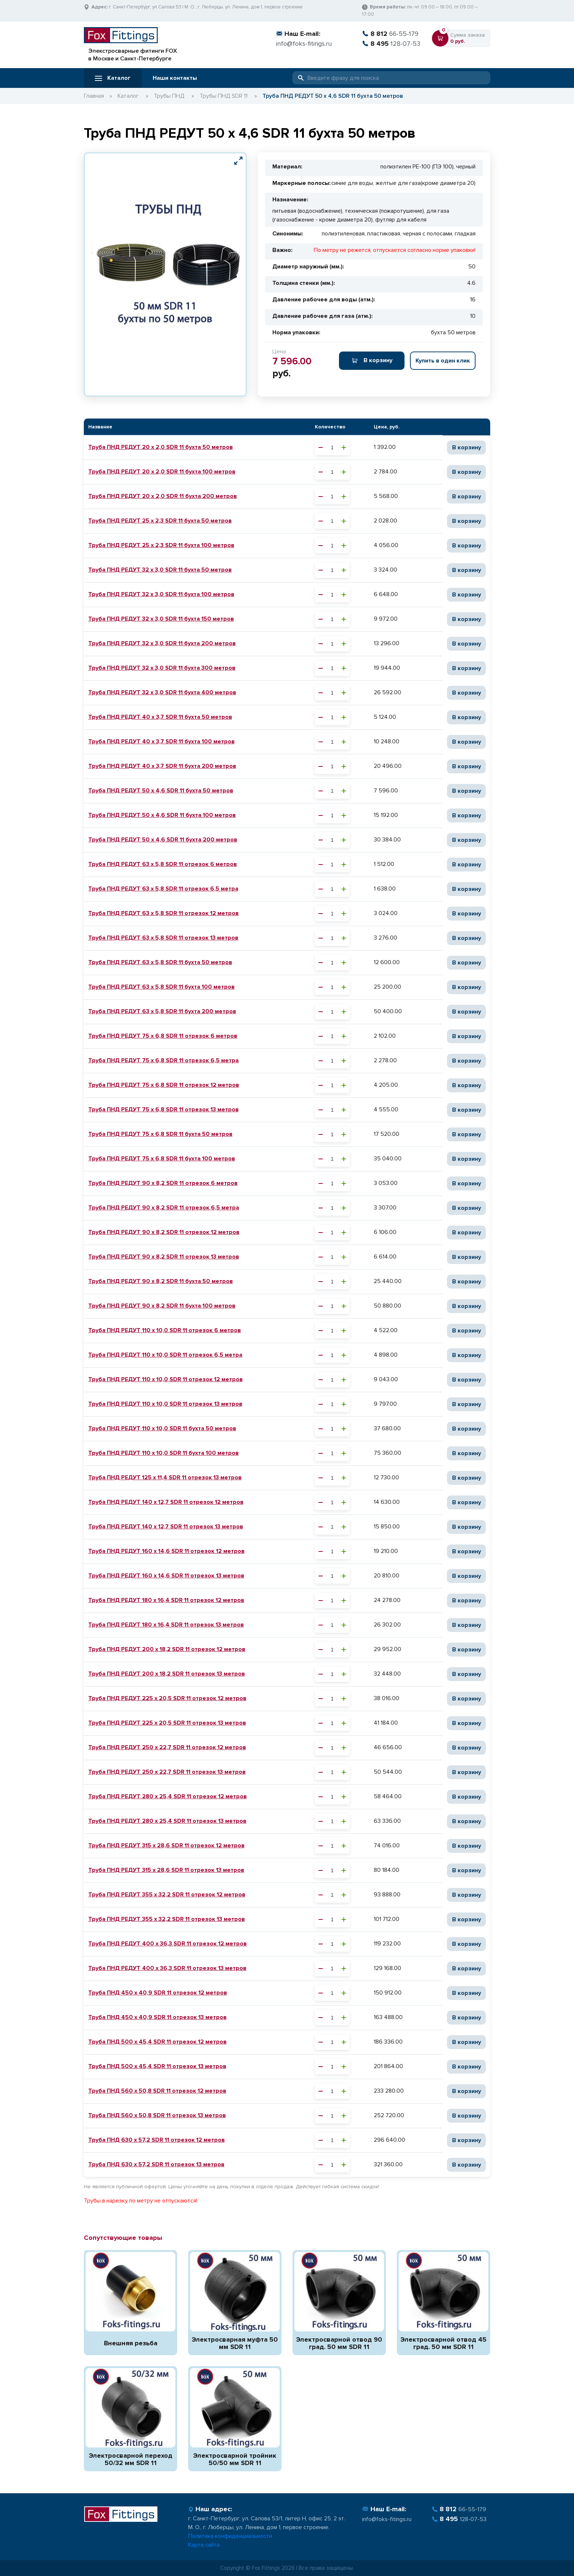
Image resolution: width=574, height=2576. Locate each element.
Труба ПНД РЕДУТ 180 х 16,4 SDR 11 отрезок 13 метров (166, 1624)
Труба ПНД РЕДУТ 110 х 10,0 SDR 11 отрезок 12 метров (165, 1379)
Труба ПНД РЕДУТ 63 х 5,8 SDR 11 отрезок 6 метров (162, 864)
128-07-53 (391, 44)
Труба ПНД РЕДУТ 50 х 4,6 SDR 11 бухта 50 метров (160, 790)
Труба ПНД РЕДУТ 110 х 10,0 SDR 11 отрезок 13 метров (165, 1404)
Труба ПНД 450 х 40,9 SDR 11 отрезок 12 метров (157, 1992)
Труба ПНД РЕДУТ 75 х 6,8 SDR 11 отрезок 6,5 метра (163, 1060)
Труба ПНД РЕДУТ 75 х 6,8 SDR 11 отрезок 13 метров (163, 1109)
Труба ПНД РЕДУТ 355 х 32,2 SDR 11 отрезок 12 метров (166, 1894)
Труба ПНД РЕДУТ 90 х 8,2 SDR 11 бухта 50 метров (160, 1281)
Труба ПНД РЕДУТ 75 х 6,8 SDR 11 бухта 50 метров (160, 1134)
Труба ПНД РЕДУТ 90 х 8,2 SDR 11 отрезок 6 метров (163, 1183)
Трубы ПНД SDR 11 (223, 96)
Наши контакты (175, 78)
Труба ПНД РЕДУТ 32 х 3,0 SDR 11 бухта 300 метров (161, 668)
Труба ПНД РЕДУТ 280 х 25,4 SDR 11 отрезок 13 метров (167, 1821)
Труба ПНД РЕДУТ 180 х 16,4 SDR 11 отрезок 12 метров (166, 1600)
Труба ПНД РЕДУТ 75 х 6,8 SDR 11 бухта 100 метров (161, 1158)
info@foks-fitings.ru (304, 44)
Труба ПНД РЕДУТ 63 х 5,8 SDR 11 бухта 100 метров (161, 986)
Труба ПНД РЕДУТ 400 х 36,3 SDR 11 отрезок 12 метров (167, 1943)
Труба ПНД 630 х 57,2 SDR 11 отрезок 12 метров (156, 2140)
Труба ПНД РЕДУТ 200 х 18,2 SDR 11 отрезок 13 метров (166, 1673)
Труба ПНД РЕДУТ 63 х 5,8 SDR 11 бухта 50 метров (160, 962)
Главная (94, 96)
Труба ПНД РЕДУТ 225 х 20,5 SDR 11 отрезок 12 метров (167, 1698)
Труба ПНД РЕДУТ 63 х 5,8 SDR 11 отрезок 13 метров (163, 937)
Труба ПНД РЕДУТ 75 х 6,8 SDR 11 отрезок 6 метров (162, 1036)
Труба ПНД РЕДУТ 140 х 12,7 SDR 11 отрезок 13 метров (165, 1526)
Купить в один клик (442, 360)
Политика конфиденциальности (230, 2536)
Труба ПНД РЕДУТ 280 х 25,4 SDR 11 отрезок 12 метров (167, 1796)
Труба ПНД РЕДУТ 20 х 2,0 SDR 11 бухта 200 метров (162, 496)
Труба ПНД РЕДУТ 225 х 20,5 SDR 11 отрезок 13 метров (167, 1722)
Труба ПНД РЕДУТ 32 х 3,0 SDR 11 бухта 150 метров (161, 618)
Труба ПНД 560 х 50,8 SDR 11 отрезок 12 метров (157, 2090)
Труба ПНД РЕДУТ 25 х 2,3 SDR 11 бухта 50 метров (160, 520)
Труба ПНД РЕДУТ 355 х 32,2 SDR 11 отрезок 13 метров (166, 1919)
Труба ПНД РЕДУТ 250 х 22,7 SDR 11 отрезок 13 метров (167, 1772)
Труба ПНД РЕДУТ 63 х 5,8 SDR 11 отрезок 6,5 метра (163, 888)
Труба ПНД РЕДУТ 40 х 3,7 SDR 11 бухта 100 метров (161, 741)
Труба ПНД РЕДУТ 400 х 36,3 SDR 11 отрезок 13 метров (167, 1968)
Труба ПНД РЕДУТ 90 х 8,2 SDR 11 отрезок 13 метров (163, 1256)
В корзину (371, 360)
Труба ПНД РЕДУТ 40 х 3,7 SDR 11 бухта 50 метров (160, 717)
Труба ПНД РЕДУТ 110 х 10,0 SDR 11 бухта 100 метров (163, 1453)
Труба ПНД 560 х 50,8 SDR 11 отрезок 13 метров (157, 2115)
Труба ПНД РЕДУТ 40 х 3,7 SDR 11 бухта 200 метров (162, 766)
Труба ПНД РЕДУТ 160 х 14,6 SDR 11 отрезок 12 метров (166, 1551)
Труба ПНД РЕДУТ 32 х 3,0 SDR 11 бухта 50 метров (160, 569)
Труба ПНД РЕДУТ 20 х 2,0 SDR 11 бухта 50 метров (160, 447)
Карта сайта (204, 2545)
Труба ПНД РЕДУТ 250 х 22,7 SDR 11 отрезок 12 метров (167, 1747)
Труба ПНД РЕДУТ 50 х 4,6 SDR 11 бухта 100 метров (162, 815)
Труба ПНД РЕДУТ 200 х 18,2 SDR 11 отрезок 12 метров (166, 1649)
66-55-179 (390, 34)
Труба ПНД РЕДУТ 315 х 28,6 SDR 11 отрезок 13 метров (166, 1870)
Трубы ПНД (169, 96)
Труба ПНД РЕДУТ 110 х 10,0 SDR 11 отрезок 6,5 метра (165, 1354)
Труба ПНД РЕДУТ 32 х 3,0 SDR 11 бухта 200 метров (162, 643)
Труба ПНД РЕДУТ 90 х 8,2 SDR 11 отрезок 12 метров (163, 1232)
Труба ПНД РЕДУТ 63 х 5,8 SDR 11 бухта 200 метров (162, 1011)
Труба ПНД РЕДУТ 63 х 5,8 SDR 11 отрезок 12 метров (163, 913)
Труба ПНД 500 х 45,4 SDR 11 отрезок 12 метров (157, 2041)
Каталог (113, 78)
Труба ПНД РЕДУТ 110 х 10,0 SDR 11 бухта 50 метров (162, 1428)
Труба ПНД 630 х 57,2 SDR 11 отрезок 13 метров (156, 2164)
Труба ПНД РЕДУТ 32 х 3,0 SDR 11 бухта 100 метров (161, 594)
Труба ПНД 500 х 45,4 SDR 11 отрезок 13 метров (157, 2066)
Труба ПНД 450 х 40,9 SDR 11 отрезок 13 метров (157, 2017)
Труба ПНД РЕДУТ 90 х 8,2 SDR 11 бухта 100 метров (161, 1305)
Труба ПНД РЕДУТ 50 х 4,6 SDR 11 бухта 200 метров (162, 839)
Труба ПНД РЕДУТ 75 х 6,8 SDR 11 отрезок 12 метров (163, 1085)
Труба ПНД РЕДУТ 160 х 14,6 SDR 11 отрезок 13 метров (166, 1575)
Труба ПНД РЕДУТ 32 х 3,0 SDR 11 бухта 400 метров (162, 692)
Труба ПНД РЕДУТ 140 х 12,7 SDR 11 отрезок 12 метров (165, 1502)
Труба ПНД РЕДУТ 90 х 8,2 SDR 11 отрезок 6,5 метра (163, 1207)
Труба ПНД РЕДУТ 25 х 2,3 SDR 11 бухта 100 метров (161, 545)
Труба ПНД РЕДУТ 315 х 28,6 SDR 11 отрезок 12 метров (166, 1845)
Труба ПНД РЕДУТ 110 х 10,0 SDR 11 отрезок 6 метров (164, 1330)
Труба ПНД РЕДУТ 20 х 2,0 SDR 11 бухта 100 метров (161, 471)
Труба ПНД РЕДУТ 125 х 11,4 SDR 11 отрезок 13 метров (165, 1477)
